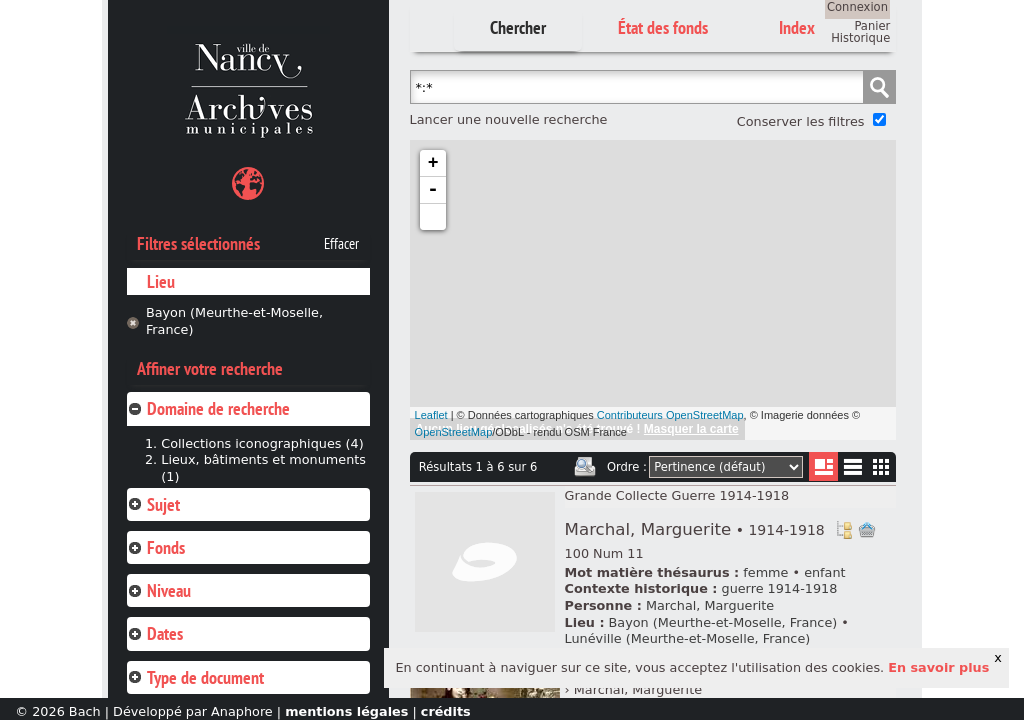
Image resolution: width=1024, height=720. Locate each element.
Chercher (518, 27)
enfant (824, 572)
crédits (446, 711)
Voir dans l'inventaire (844, 530)
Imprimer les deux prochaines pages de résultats (585, 467)
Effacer (341, 244)
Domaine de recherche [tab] (208, 408)
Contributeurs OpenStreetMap (670, 415)
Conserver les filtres (801, 121)
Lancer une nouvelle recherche (509, 119)
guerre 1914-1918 (780, 588)
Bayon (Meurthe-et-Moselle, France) (234, 321)
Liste (823, 466)
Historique (860, 38)
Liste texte (852, 470)
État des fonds (663, 27)
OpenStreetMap (454, 432)
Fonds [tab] (156, 547)
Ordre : (627, 467)
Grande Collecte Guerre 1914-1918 (677, 495)
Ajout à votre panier (867, 530)
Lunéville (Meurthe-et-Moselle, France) (688, 638)
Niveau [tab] (159, 590)
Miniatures (881, 466)
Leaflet (431, 415)
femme (765, 572)
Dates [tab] (155, 633)
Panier (872, 26)
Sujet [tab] (153, 504)
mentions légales (346, 711)
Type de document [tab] (195, 677)
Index (797, 27)
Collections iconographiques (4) (262, 443)
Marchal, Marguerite (695, 529)
